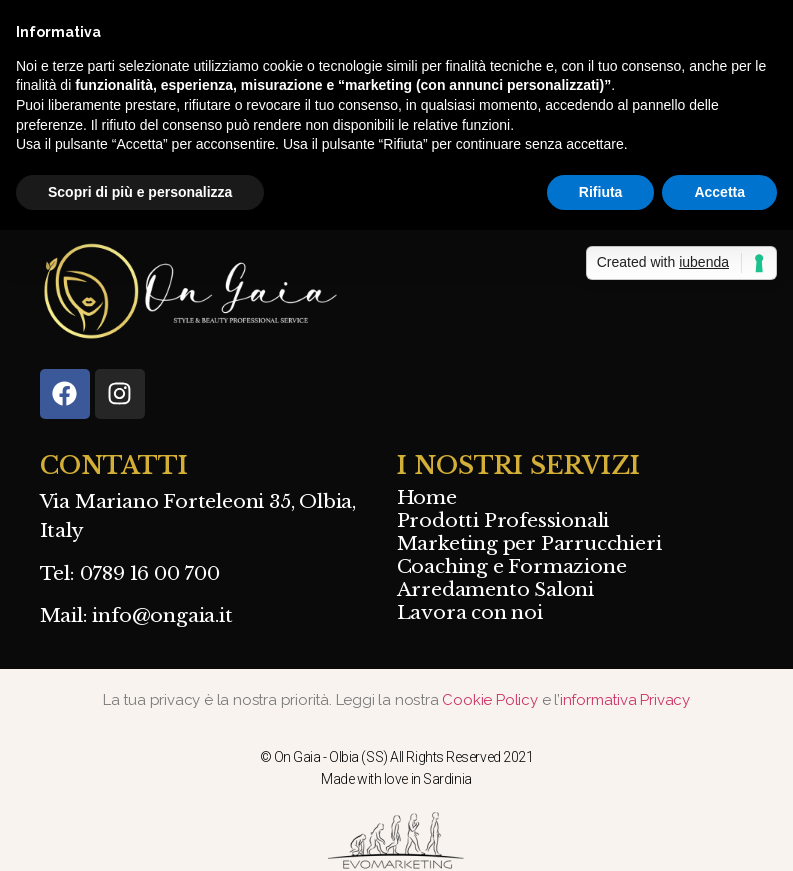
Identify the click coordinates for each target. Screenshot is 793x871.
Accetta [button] (719, 192)
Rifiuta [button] (601, 192)
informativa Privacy (625, 700)
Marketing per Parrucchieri (529, 544)
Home (427, 498)
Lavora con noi (470, 613)
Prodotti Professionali (503, 521)
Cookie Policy (491, 700)
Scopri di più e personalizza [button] (140, 192)
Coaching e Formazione (512, 567)
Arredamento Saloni (495, 590)
